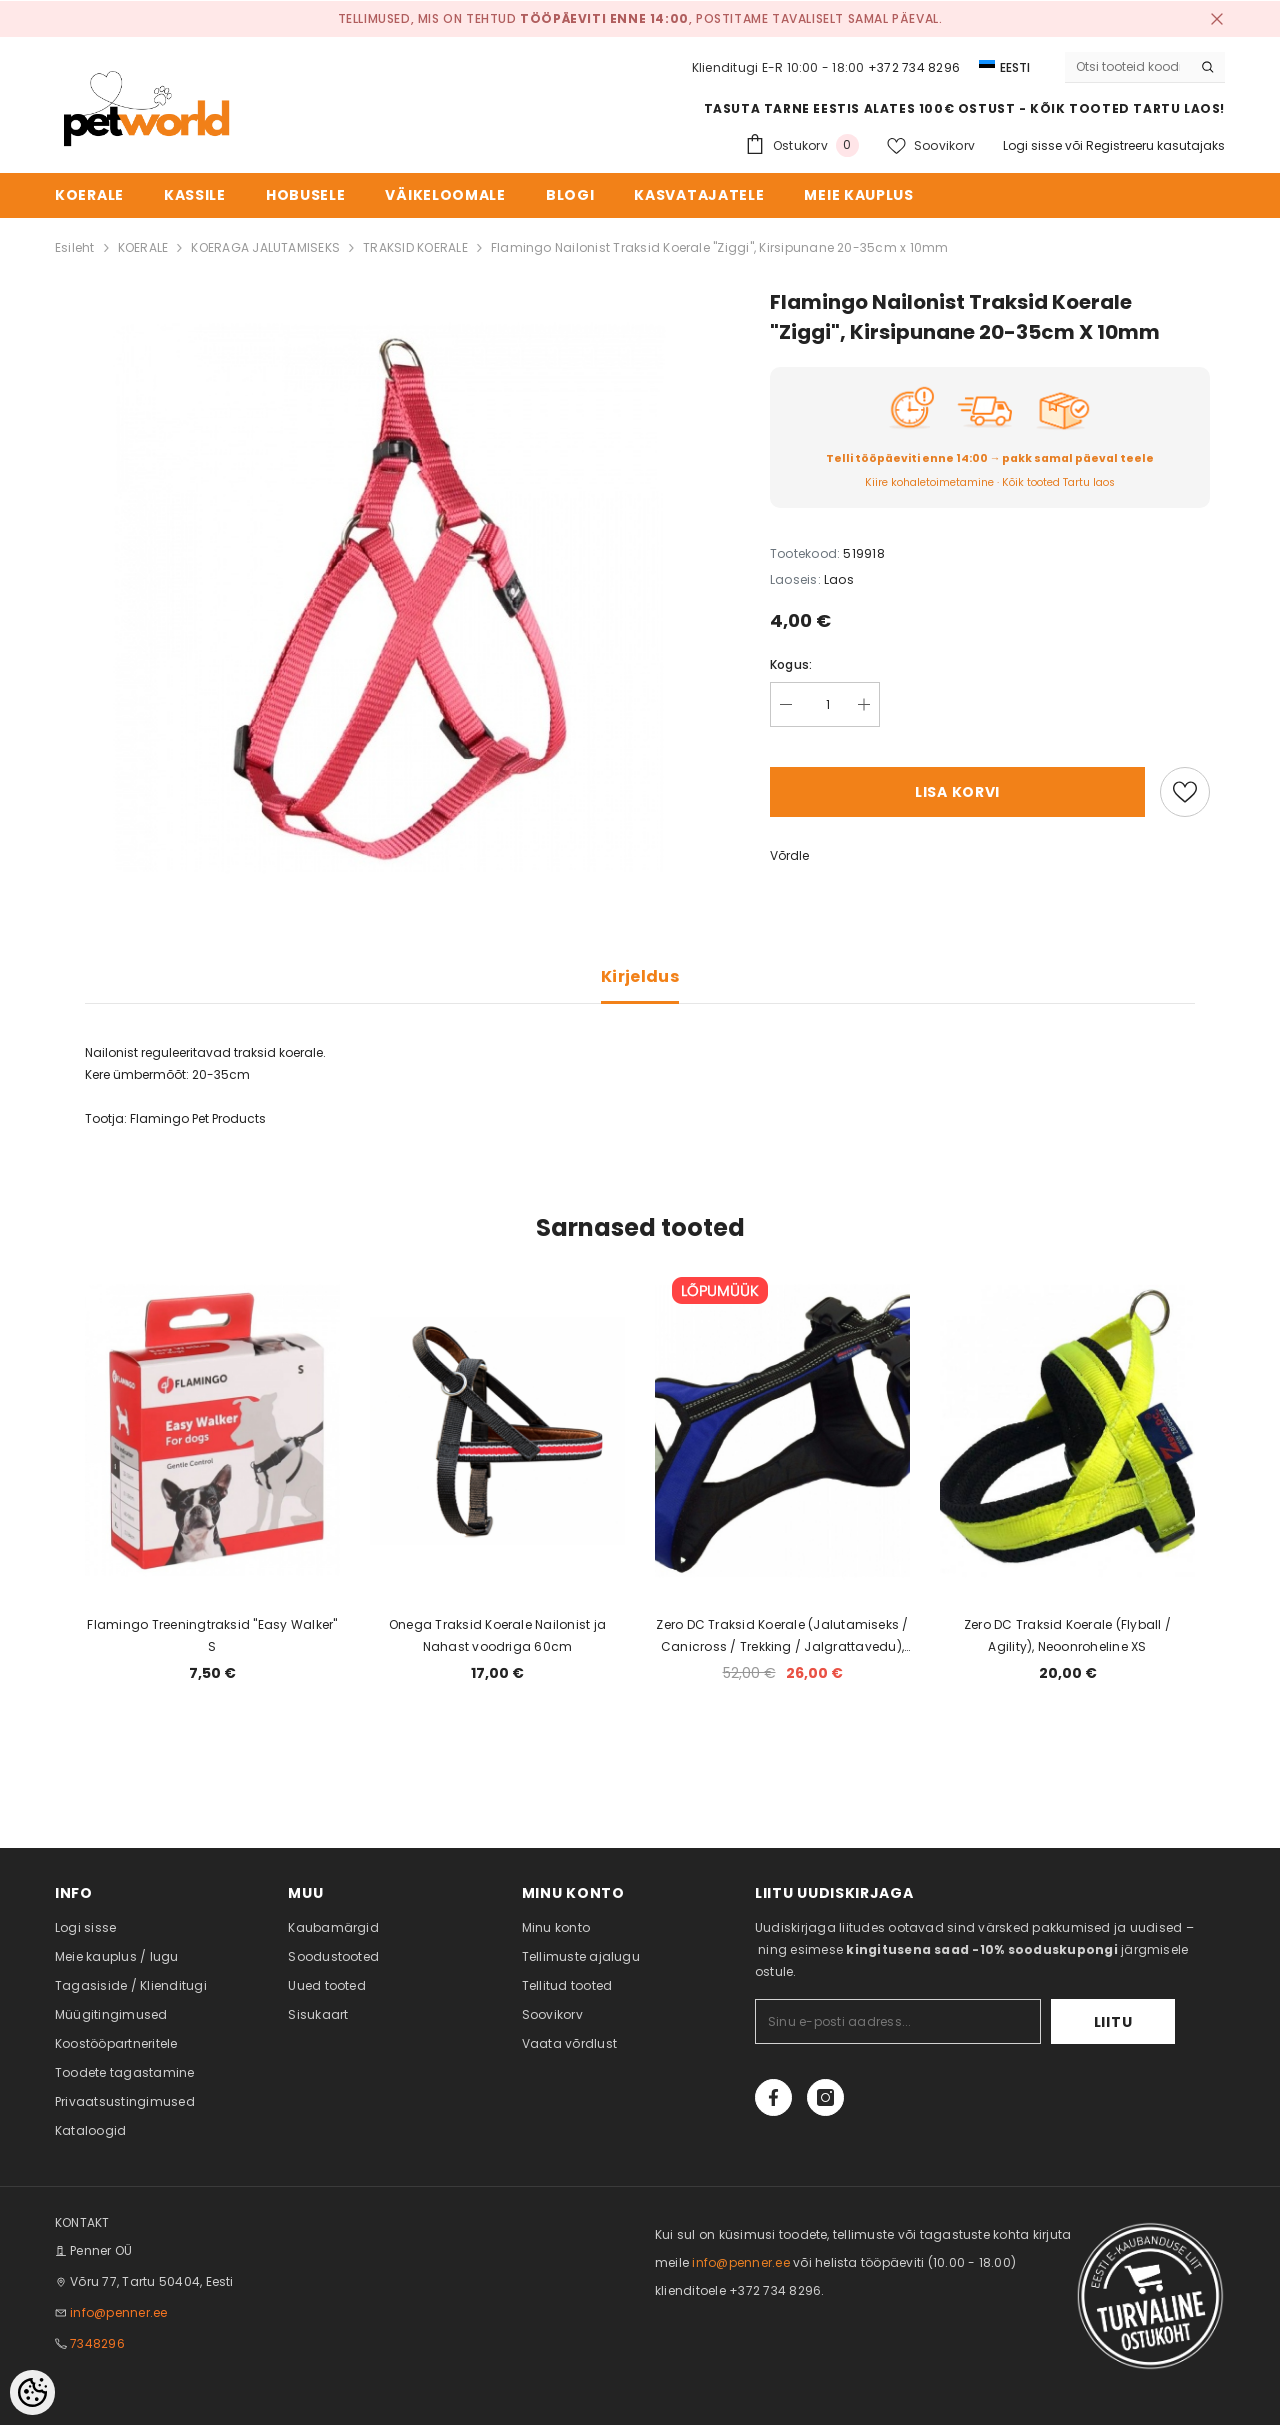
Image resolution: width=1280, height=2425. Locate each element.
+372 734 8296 (914, 67)
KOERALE (143, 247)
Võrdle (789, 855)
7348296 (97, 2343)
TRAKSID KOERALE (415, 247)
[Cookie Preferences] (32, 2392)
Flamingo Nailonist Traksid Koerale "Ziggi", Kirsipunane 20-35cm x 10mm (720, 247)
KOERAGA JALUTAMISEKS (265, 247)
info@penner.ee (118, 2312)
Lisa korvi (957, 792)
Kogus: (791, 664)
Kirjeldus (640, 976)
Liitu (1113, 2022)
